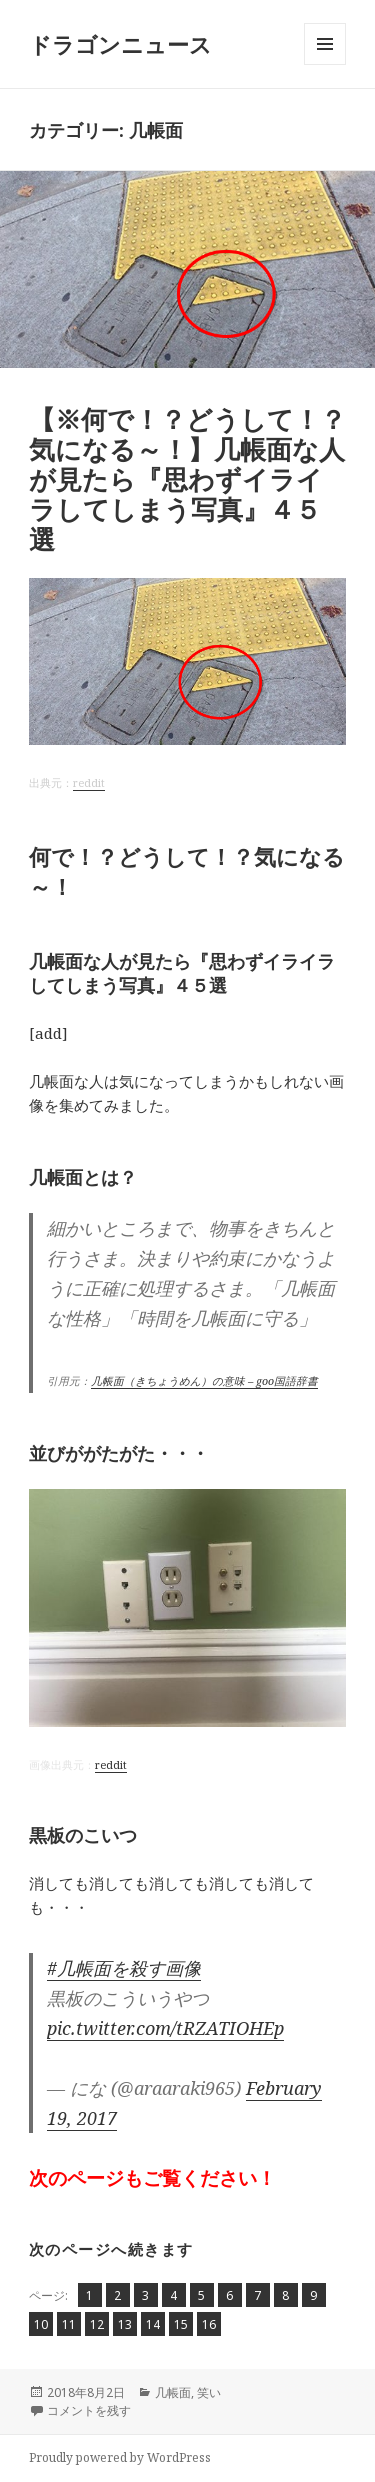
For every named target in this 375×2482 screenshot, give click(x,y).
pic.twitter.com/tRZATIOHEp (165, 2028)
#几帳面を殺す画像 (124, 1968)
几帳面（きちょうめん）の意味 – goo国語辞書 (204, 1381)
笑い (209, 2392)
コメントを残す (89, 2410)
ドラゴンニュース (120, 44)
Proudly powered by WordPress (120, 2457)
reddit (89, 783)
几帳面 (173, 2392)
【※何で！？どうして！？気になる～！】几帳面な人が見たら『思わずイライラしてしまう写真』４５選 (187, 479)
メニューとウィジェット (325, 64)
